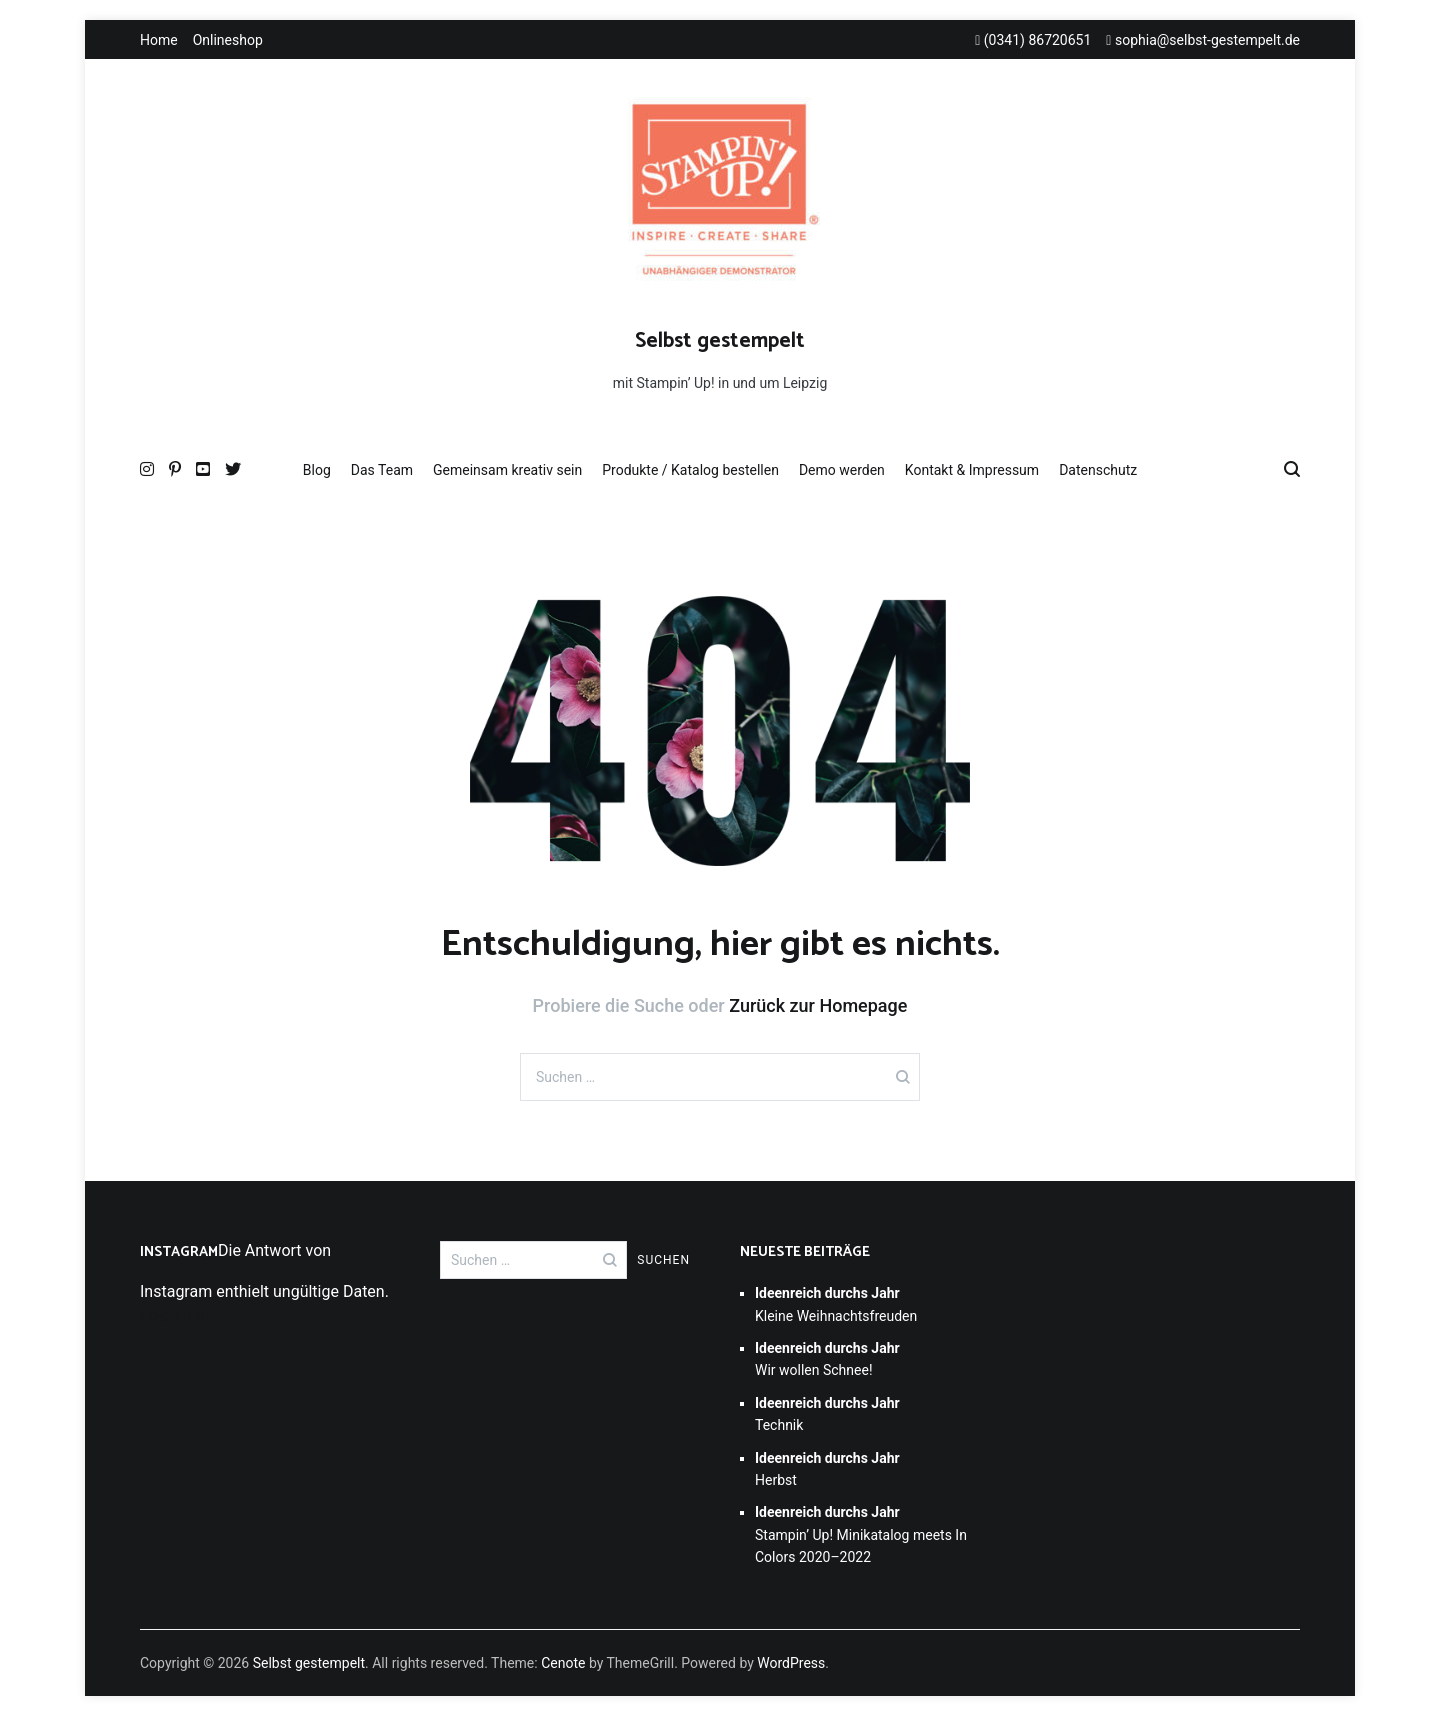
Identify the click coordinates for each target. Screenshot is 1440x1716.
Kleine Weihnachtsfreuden (836, 1304)
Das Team (382, 470)
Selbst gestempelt (720, 341)
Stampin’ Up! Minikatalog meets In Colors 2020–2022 (861, 1534)
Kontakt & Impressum (972, 470)
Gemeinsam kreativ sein (507, 470)
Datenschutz (1098, 470)
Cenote (563, 1663)
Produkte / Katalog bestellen (690, 470)
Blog (317, 470)
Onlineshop (228, 40)
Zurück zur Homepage (818, 1005)
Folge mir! (175, 1314)
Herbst (827, 1469)
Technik (827, 1414)
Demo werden (842, 470)
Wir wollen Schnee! (827, 1359)
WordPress (791, 1663)
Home (159, 40)
